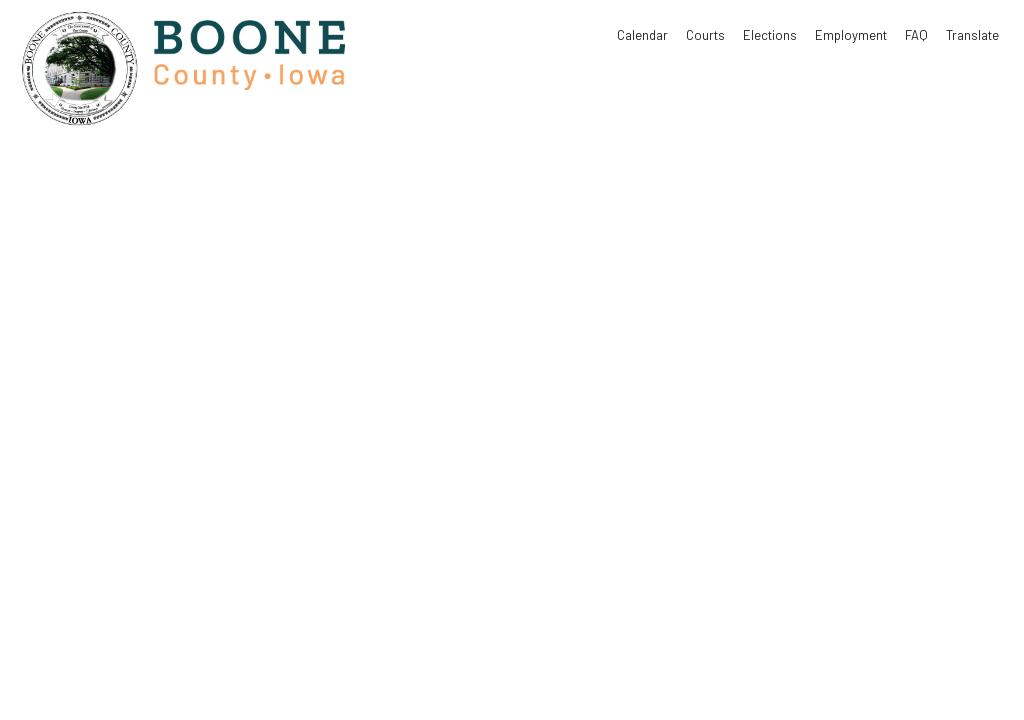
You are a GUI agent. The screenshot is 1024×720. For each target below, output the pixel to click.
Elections (770, 35)
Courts (705, 35)
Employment (851, 35)
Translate (972, 35)
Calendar (642, 35)
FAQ (916, 35)
